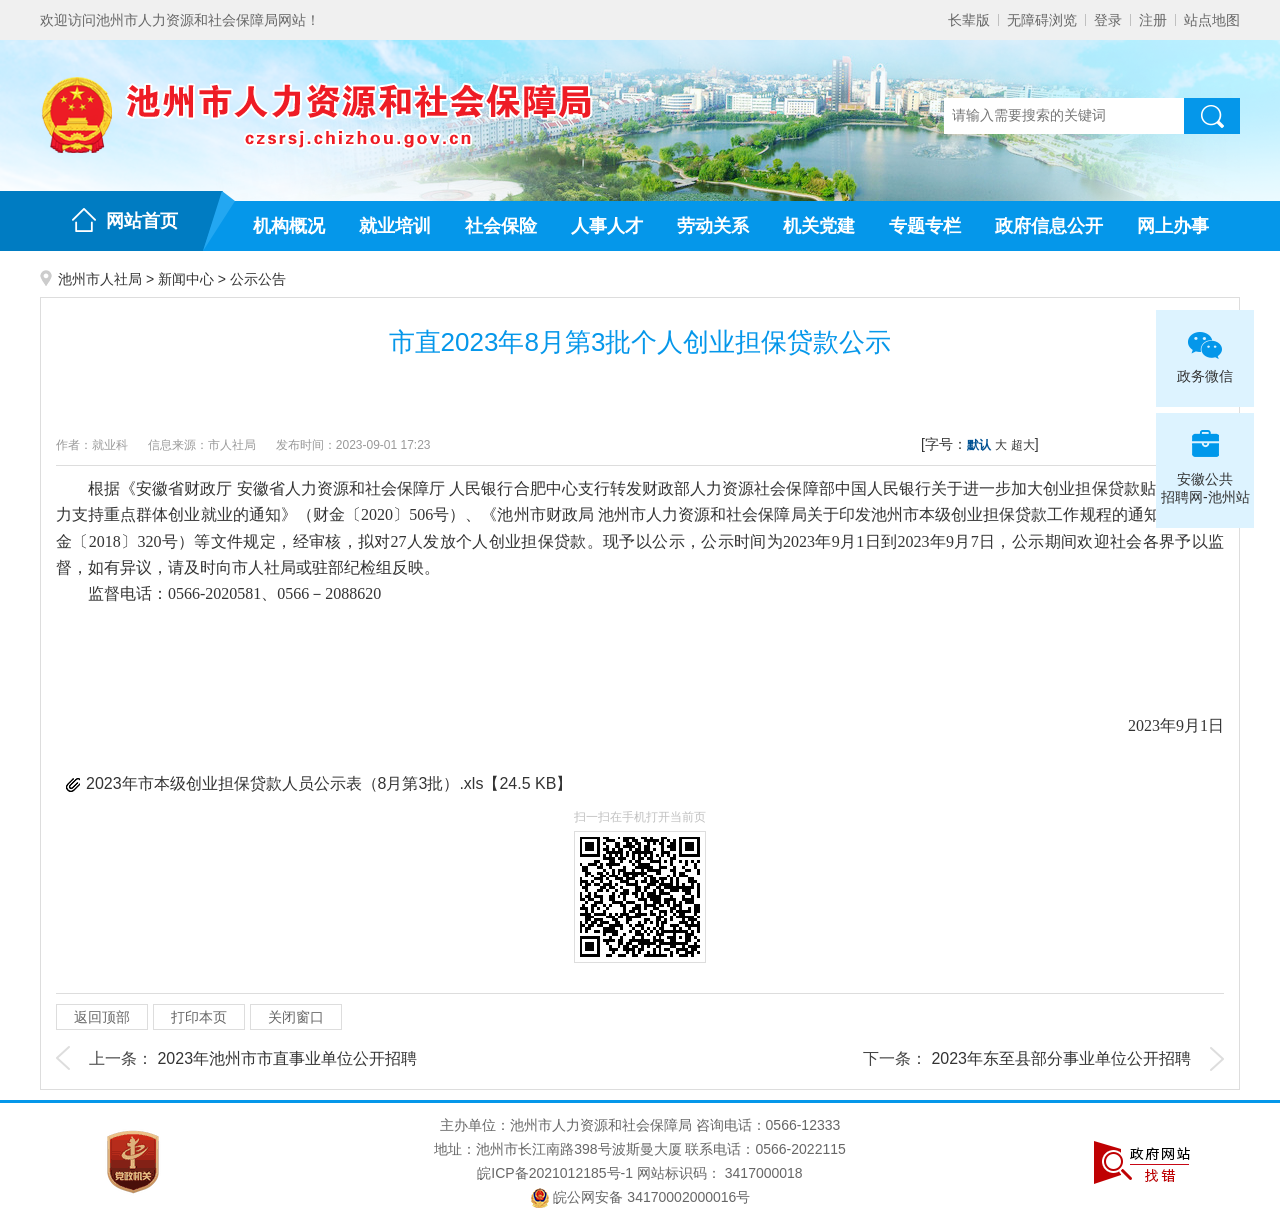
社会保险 (501, 226)
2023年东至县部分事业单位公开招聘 (1061, 1058)
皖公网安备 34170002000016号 (640, 1197)
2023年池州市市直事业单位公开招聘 (287, 1058)
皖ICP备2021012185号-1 (555, 1173)
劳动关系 (713, 226)
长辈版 (969, 20)
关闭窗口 (296, 1017)
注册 (1153, 20)
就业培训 (395, 226)
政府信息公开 (1049, 226)
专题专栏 (925, 226)
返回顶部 (102, 1017)
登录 (1108, 20)
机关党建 (819, 226)
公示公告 (258, 279)
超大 (1023, 445)
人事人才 (607, 226)
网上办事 (1173, 226)
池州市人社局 (100, 279)
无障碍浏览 (1042, 20)
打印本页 (199, 1017)
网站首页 (142, 221)
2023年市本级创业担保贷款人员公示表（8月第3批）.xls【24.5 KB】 (329, 783)
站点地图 (1212, 20)
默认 (979, 445)
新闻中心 (186, 279)
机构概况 (289, 226)
